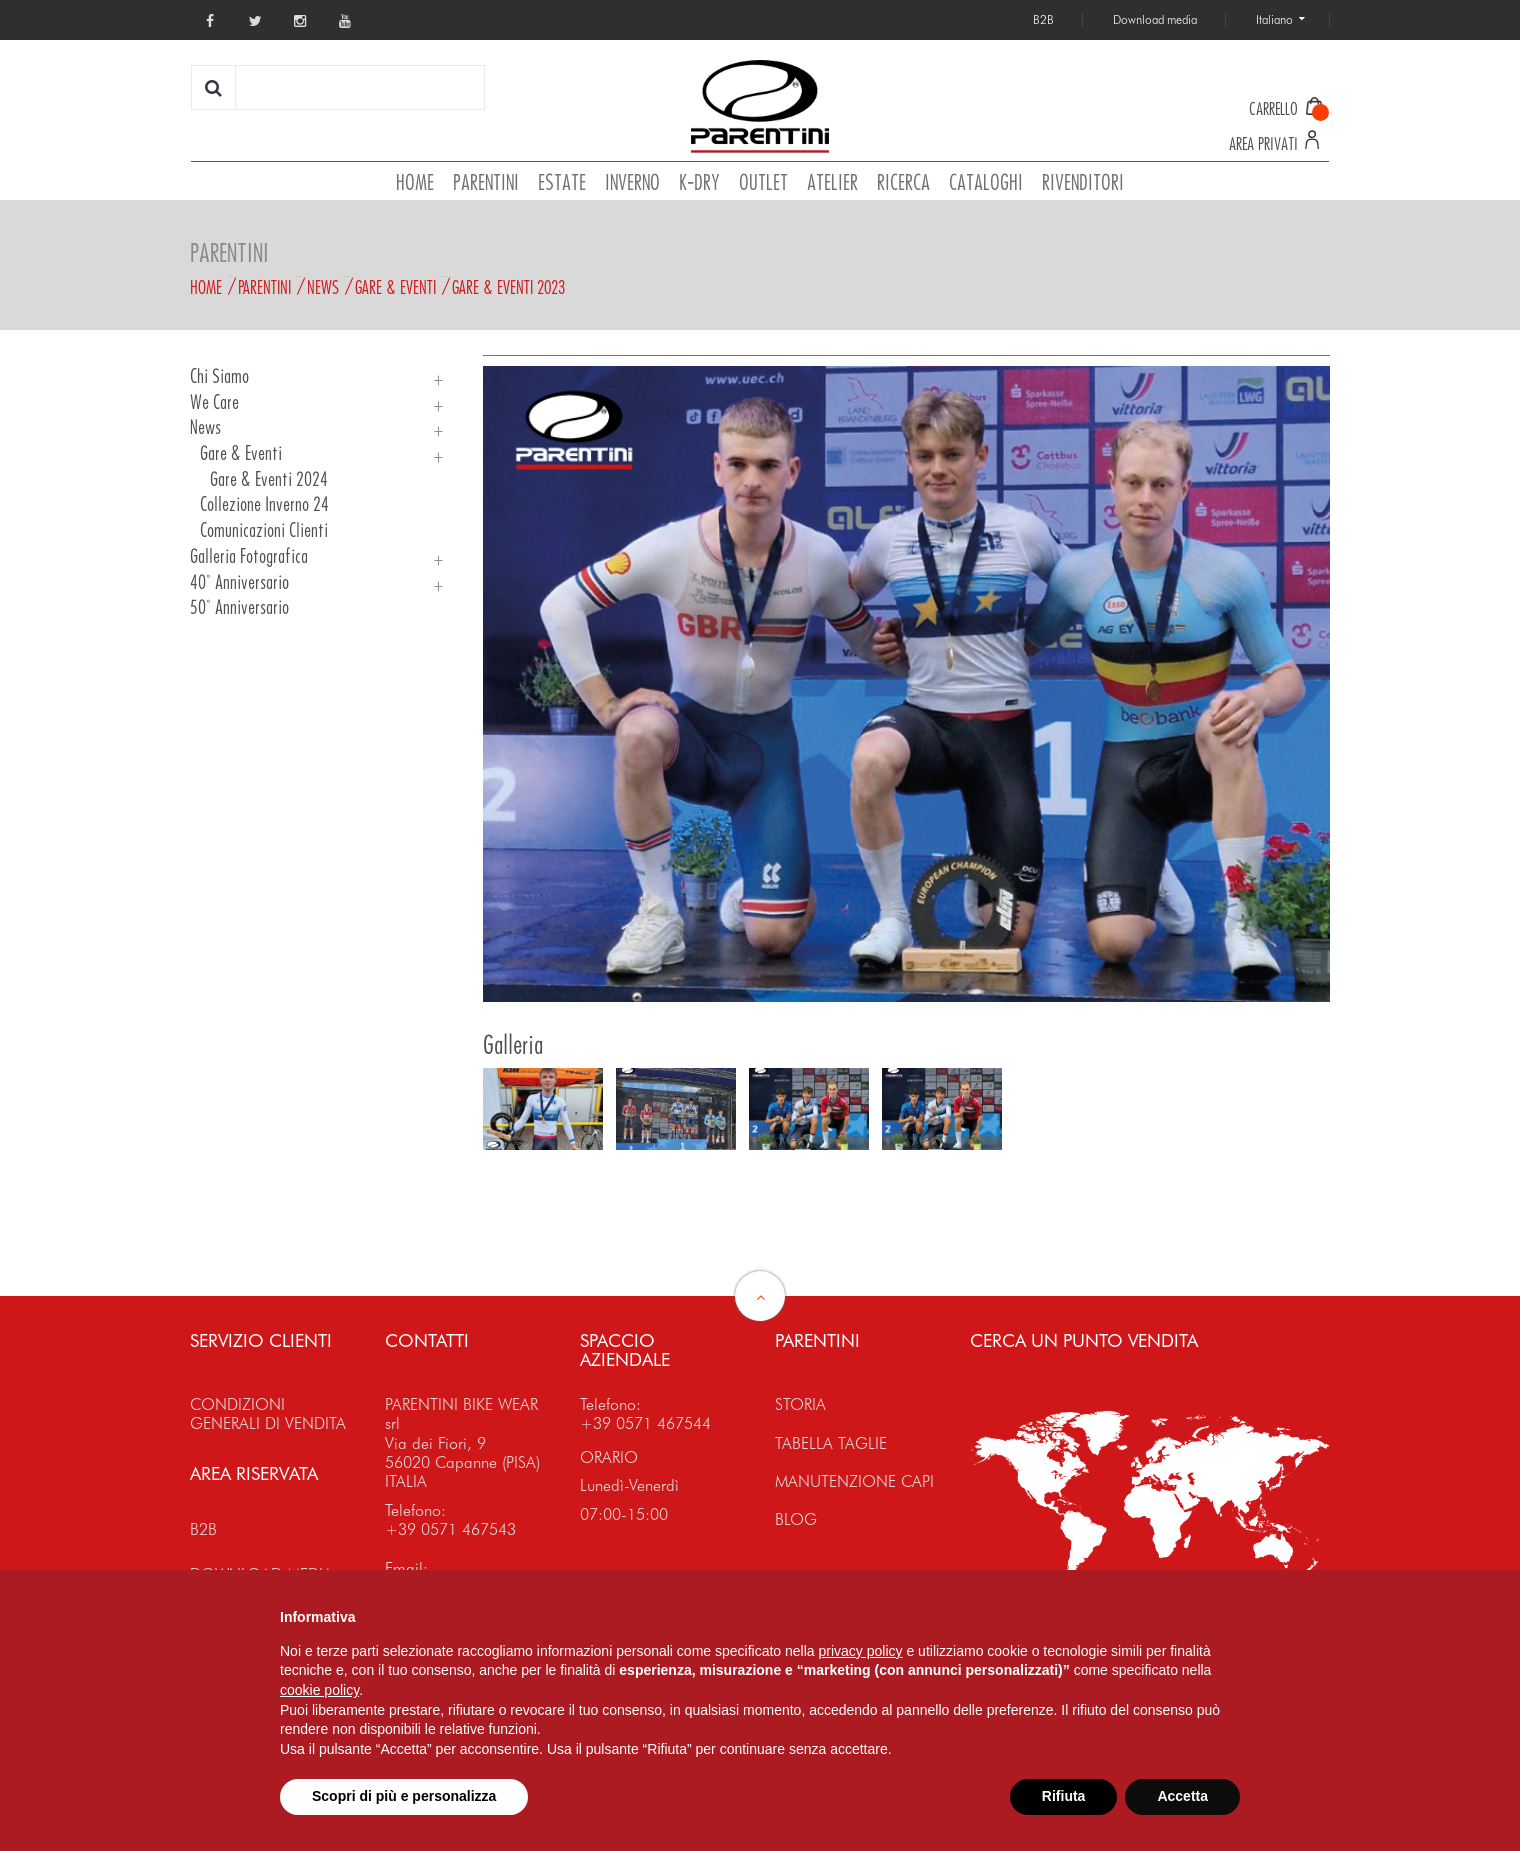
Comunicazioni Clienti (264, 530)
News (323, 287)
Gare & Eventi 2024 (269, 479)
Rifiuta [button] (1064, 1796)
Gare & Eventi (395, 287)
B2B (203, 1529)
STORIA (800, 1404)
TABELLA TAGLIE (831, 1443)
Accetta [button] (1182, 1796)
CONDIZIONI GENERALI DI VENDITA (268, 1414)
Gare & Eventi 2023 (508, 287)
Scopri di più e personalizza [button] (404, 1796)
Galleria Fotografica (249, 556)
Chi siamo (219, 376)
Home (206, 287)
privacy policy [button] (861, 1651)
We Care (214, 402)
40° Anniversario (239, 582)
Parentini (264, 287)
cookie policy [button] (319, 1690)
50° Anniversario (239, 607)
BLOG (796, 1519)
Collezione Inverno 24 (264, 504)
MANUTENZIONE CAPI (854, 1481)
